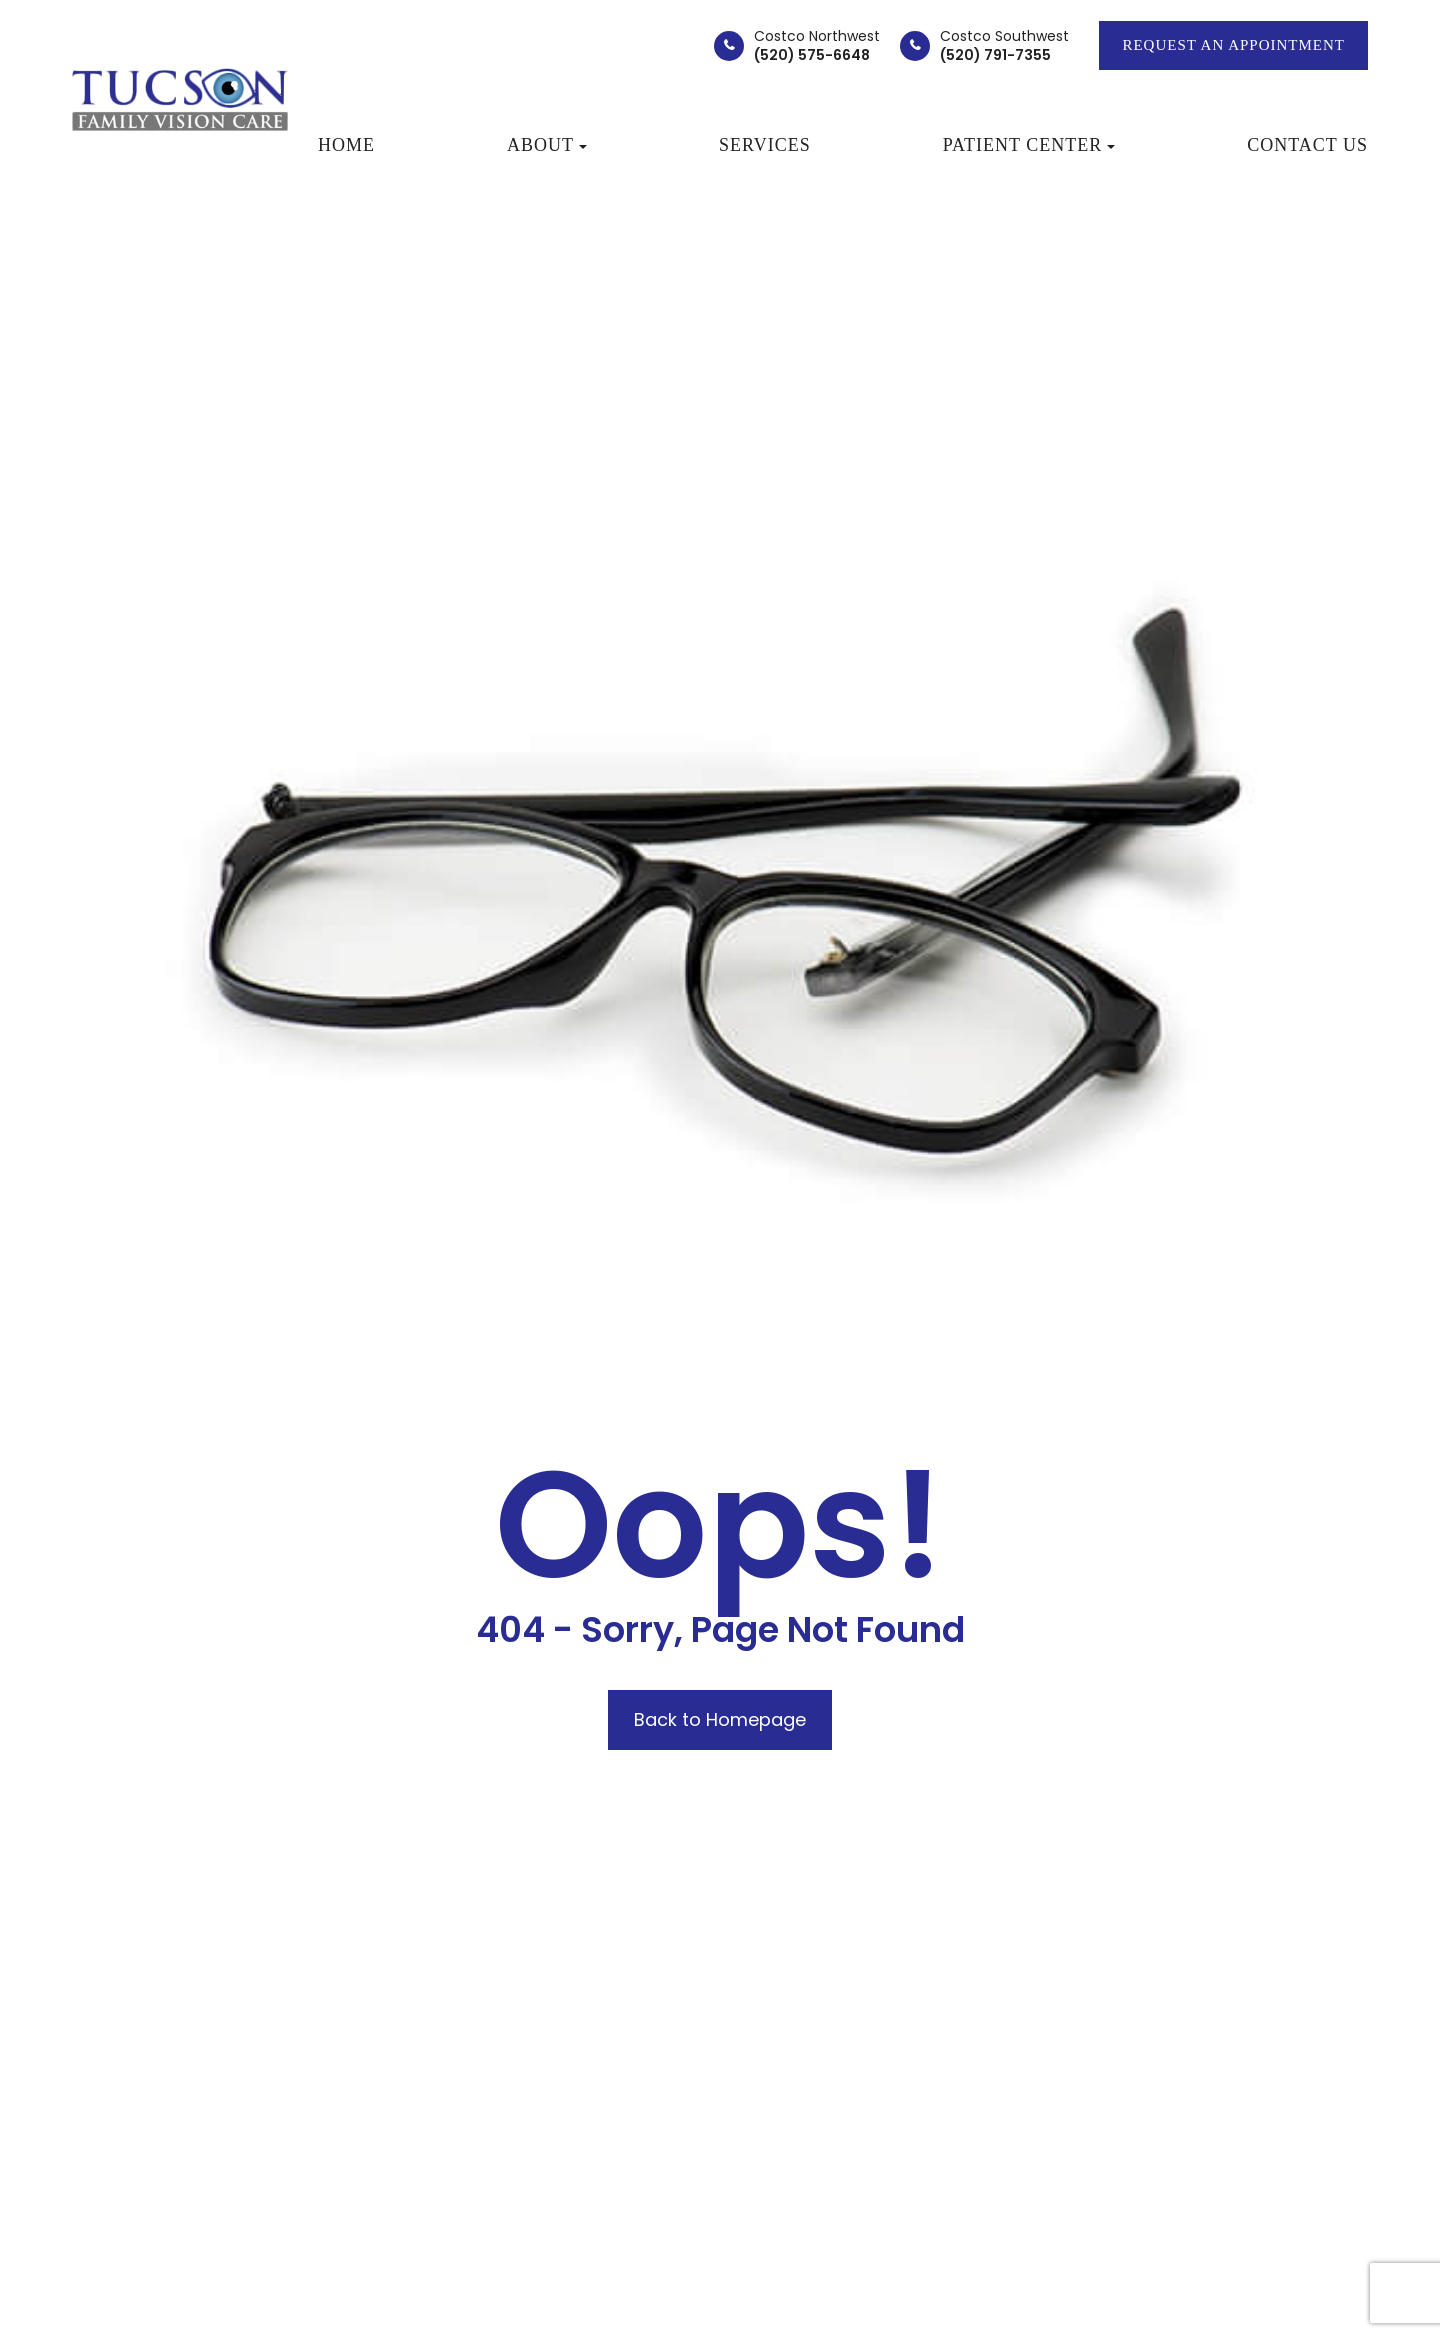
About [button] (547, 145)
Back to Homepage (720, 1719)
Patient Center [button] (1029, 145)
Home (346, 145)
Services (765, 145)
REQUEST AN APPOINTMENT (1233, 45)
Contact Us (1307, 145)
